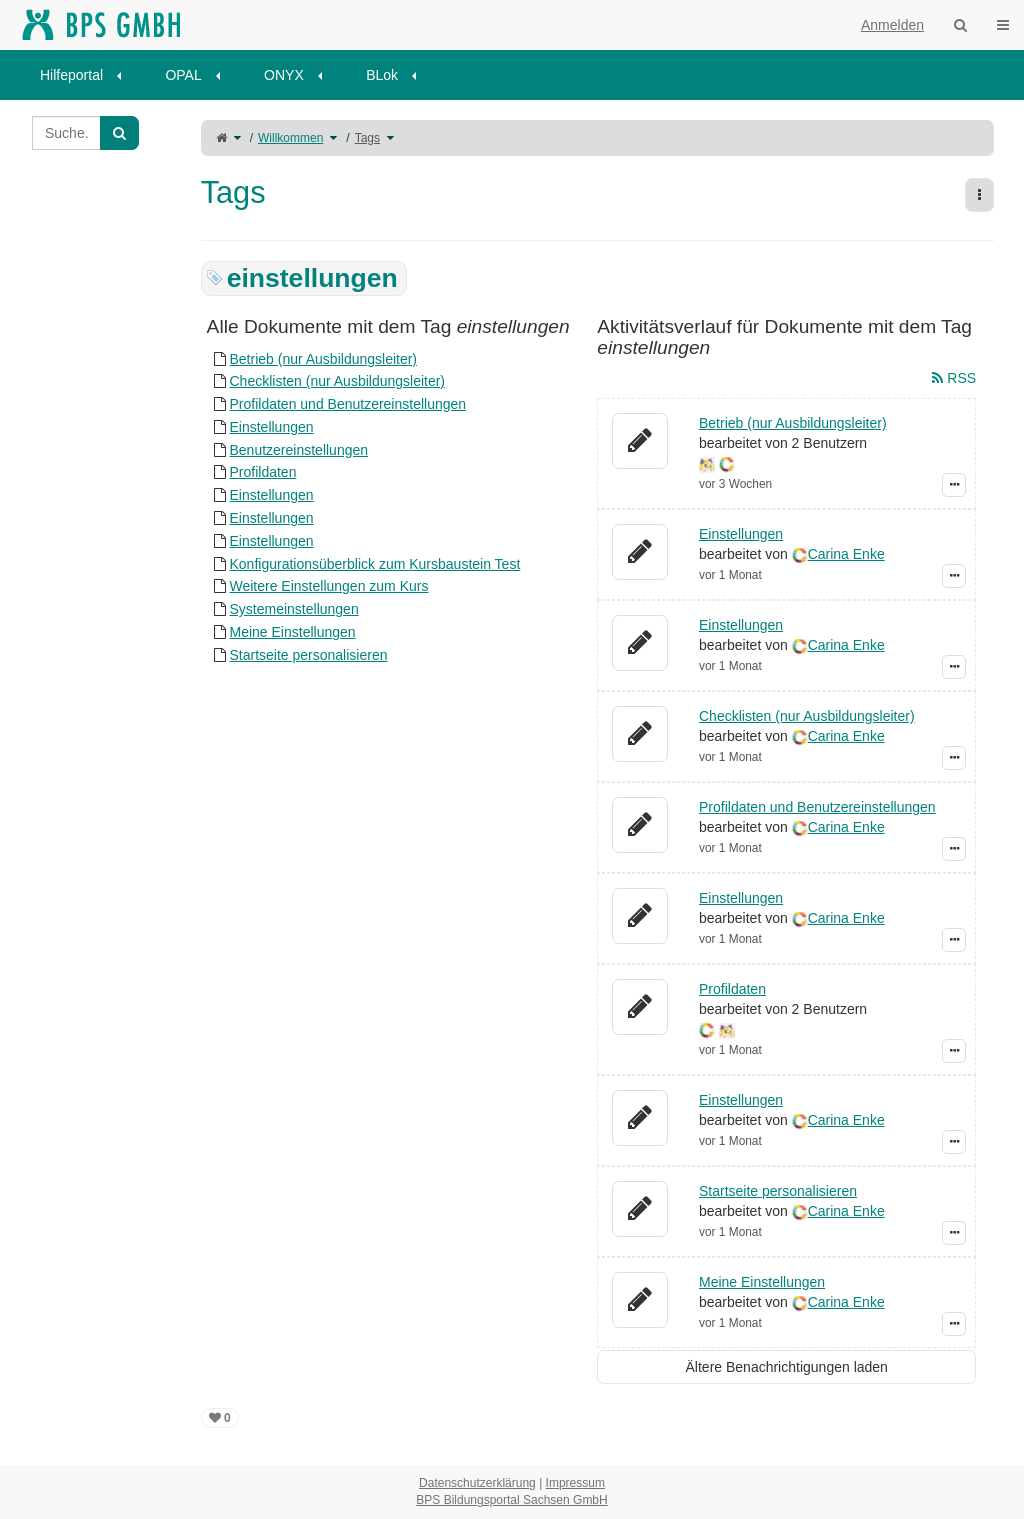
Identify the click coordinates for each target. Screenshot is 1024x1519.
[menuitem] (87, 75)
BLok (382, 75)
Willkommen (290, 138)
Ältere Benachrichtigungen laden (787, 1367)
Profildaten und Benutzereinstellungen (347, 404)
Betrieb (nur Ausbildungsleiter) (323, 359)
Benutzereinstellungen (298, 450)
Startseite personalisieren (308, 655)
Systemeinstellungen (293, 609)
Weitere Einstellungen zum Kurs (328, 586)
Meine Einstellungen (292, 632)
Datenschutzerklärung (477, 1483)
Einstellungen (271, 427)
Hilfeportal (71, 75)
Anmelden (892, 25)
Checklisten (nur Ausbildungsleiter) (337, 381)
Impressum (575, 1483)
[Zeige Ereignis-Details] (954, 485)
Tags (367, 138)
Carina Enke (846, 554)
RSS (954, 378)
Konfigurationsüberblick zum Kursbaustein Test (374, 564)
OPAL (183, 75)
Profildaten (262, 472)
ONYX (284, 75)
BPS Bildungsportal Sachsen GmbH (511, 1500)
